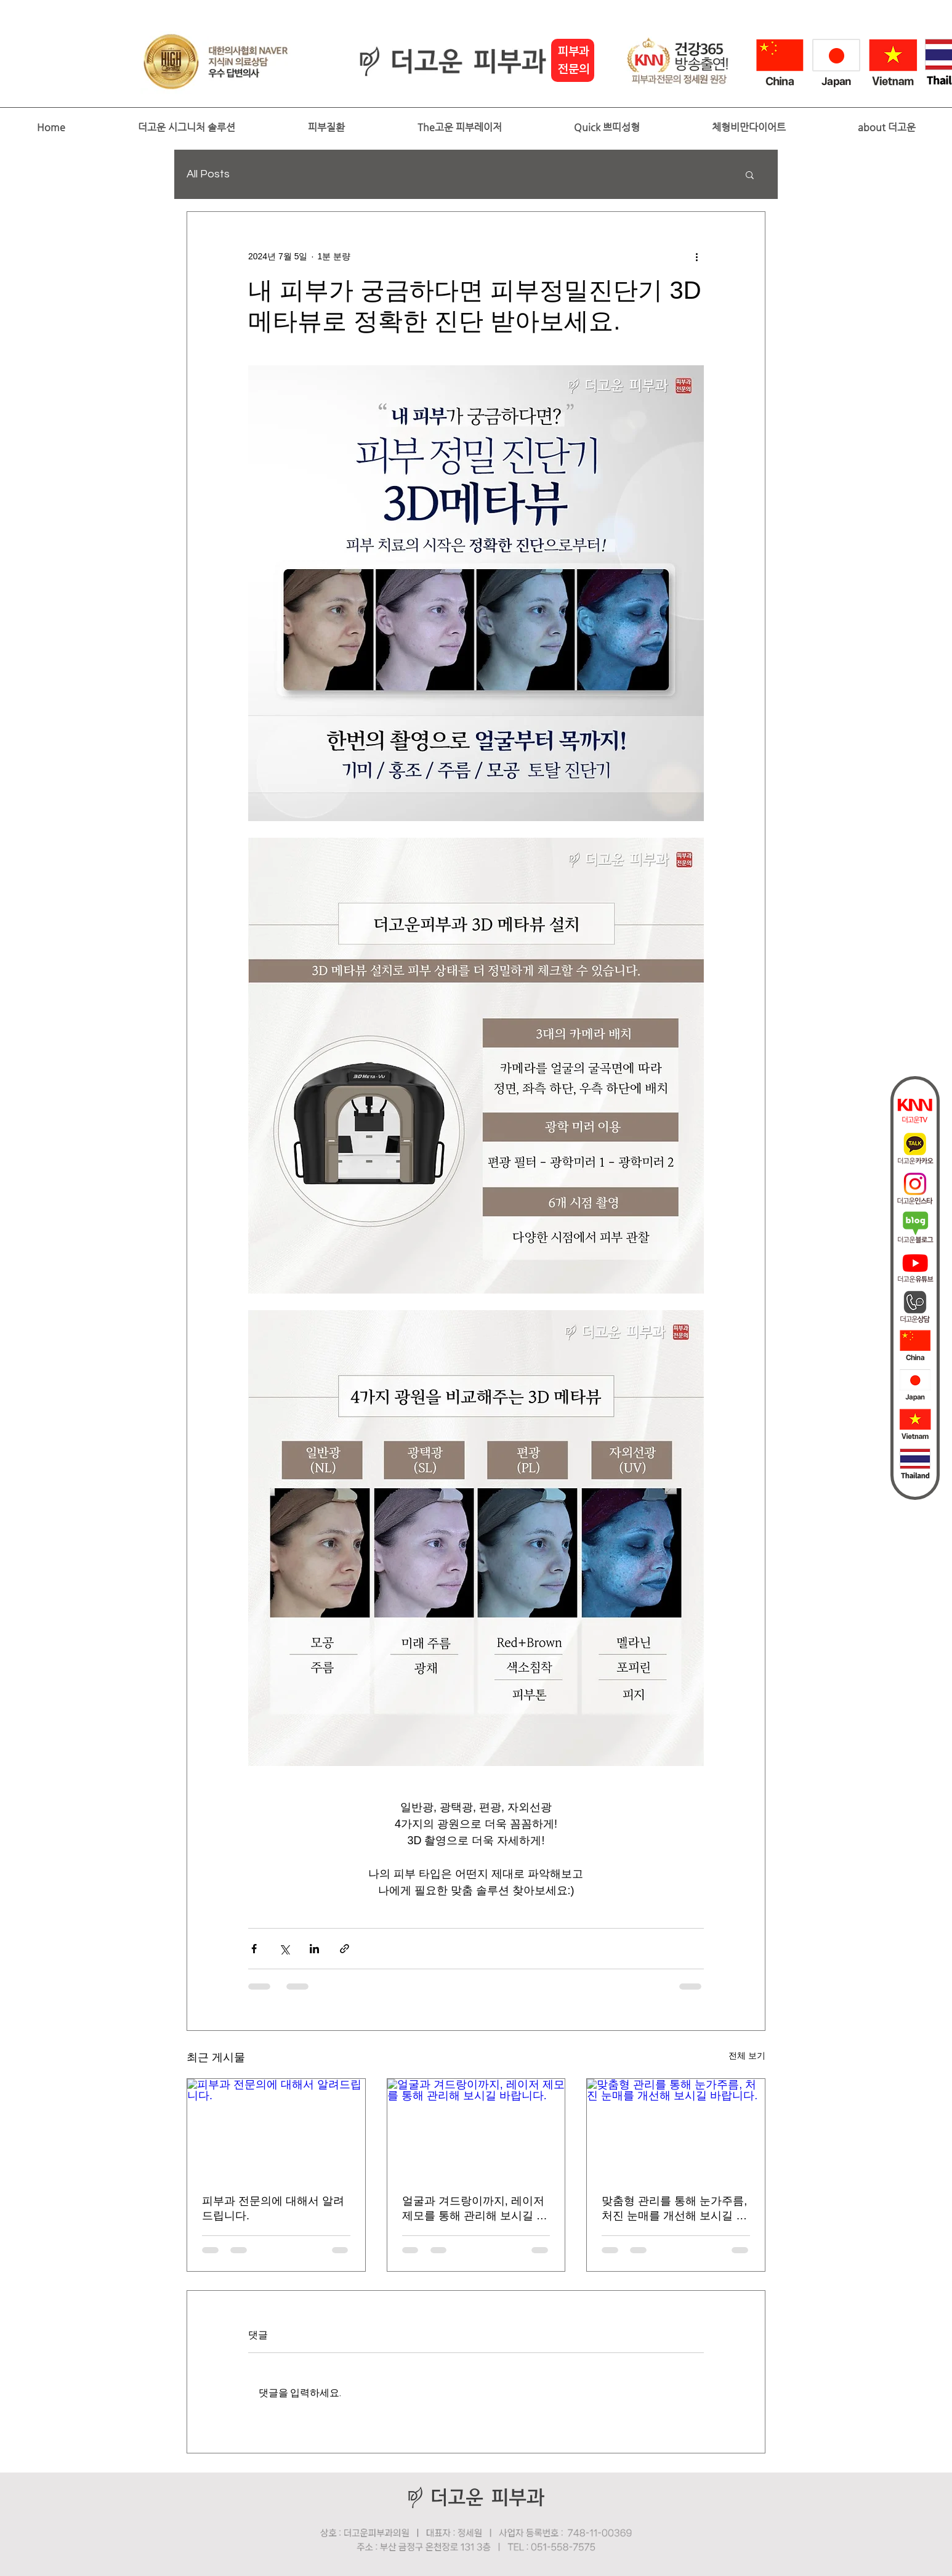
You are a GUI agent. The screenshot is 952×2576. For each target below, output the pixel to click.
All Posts (208, 174)
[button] (186, 127)
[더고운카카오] (915, 1148)
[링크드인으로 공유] (314, 1948)
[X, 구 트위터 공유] (284, 1948)
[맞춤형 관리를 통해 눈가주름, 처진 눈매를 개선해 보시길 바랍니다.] (676, 2129)
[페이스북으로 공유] (254, 1948)
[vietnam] (915, 1424)
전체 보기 (746, 2055)
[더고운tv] (915, 1109)
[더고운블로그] (915, 1227)
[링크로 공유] (344, 1948)
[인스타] (915, 1188)
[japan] (915, 1385)
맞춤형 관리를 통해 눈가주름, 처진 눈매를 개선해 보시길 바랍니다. (674, 2209)
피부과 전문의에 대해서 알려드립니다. (273, 2208)
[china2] (915, 1345)
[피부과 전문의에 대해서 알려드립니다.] (276, 2129)
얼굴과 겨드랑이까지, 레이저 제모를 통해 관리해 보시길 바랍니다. (474, 2209)
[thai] (915, 1464)
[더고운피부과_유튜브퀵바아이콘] (915, 1267)
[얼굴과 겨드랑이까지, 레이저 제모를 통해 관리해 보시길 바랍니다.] (476, 2129)
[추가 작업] (696, 256)
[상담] (915, 1306)
